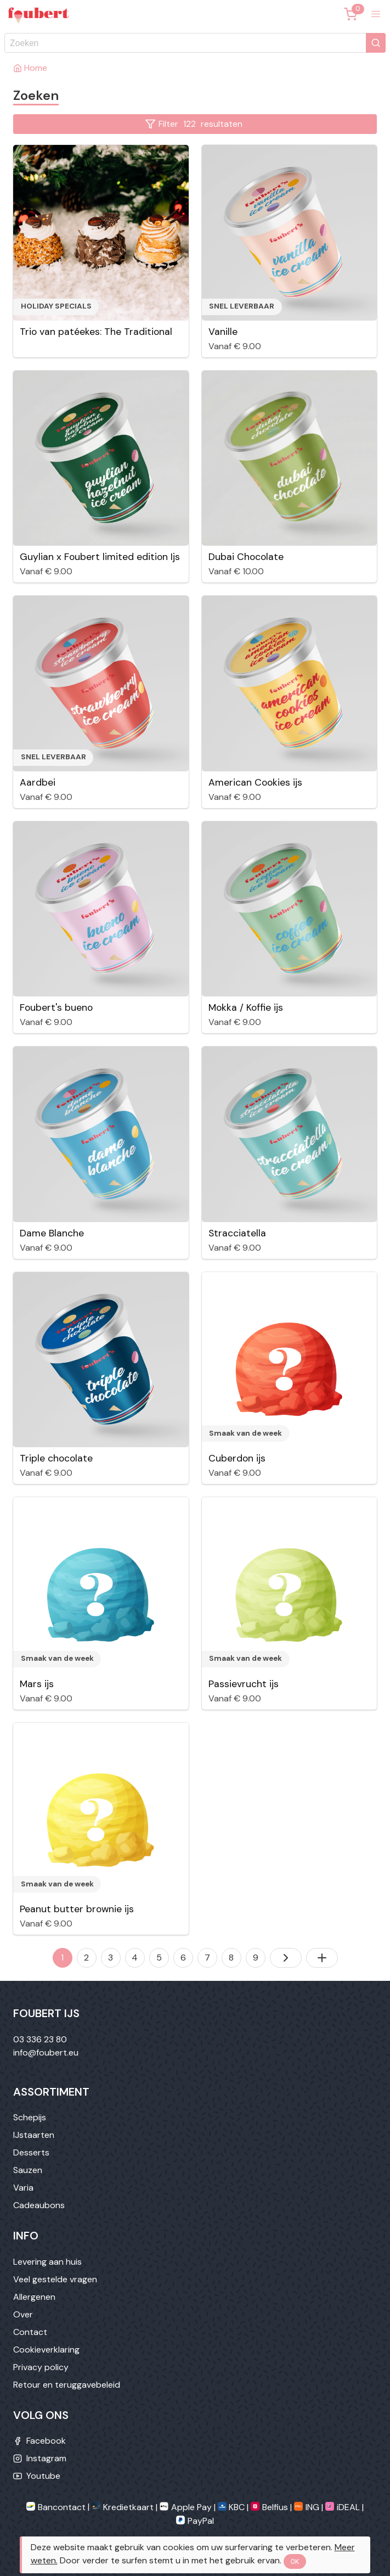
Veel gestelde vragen (55, 2279)
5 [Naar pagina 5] (159, 1957)
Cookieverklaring (46, 2349)
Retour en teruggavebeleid (66, 2384)
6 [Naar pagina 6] (183, 1957)
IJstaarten (33, 2135)
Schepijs (29, 2117)
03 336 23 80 (40, 2039)
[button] (375, 14)
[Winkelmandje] (350, 14)
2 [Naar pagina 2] (86, 1957)
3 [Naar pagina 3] (110, 1957)
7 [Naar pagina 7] (207, 1957)
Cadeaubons (39, 2205)
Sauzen (27, 2170)
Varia (23, 2187)
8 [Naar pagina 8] (231, 1957)
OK (295, 2562)
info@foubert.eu (45, 2052)
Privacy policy (41, 2367)
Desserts (31, 2152)
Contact (30, 2332)
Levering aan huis (47, 2261)
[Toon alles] (322, 1958)
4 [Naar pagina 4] (135, 1957)
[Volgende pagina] (286, 1958)
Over (23, 2314)
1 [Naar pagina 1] (62, 1957)
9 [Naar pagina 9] (255, 1957)
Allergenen (34, 2297)
